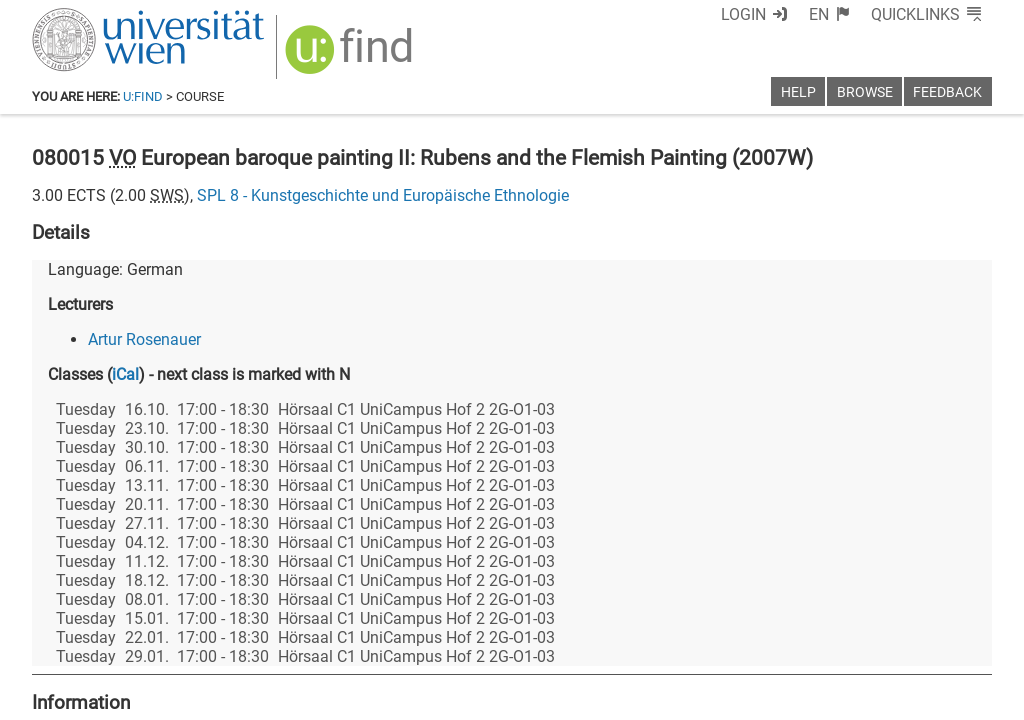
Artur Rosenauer (144, 339)
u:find (143, 96)
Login (743, 14)
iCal (125, 374)
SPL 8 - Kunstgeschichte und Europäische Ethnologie (383, 195)
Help (798, 92)
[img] (351, 56)
